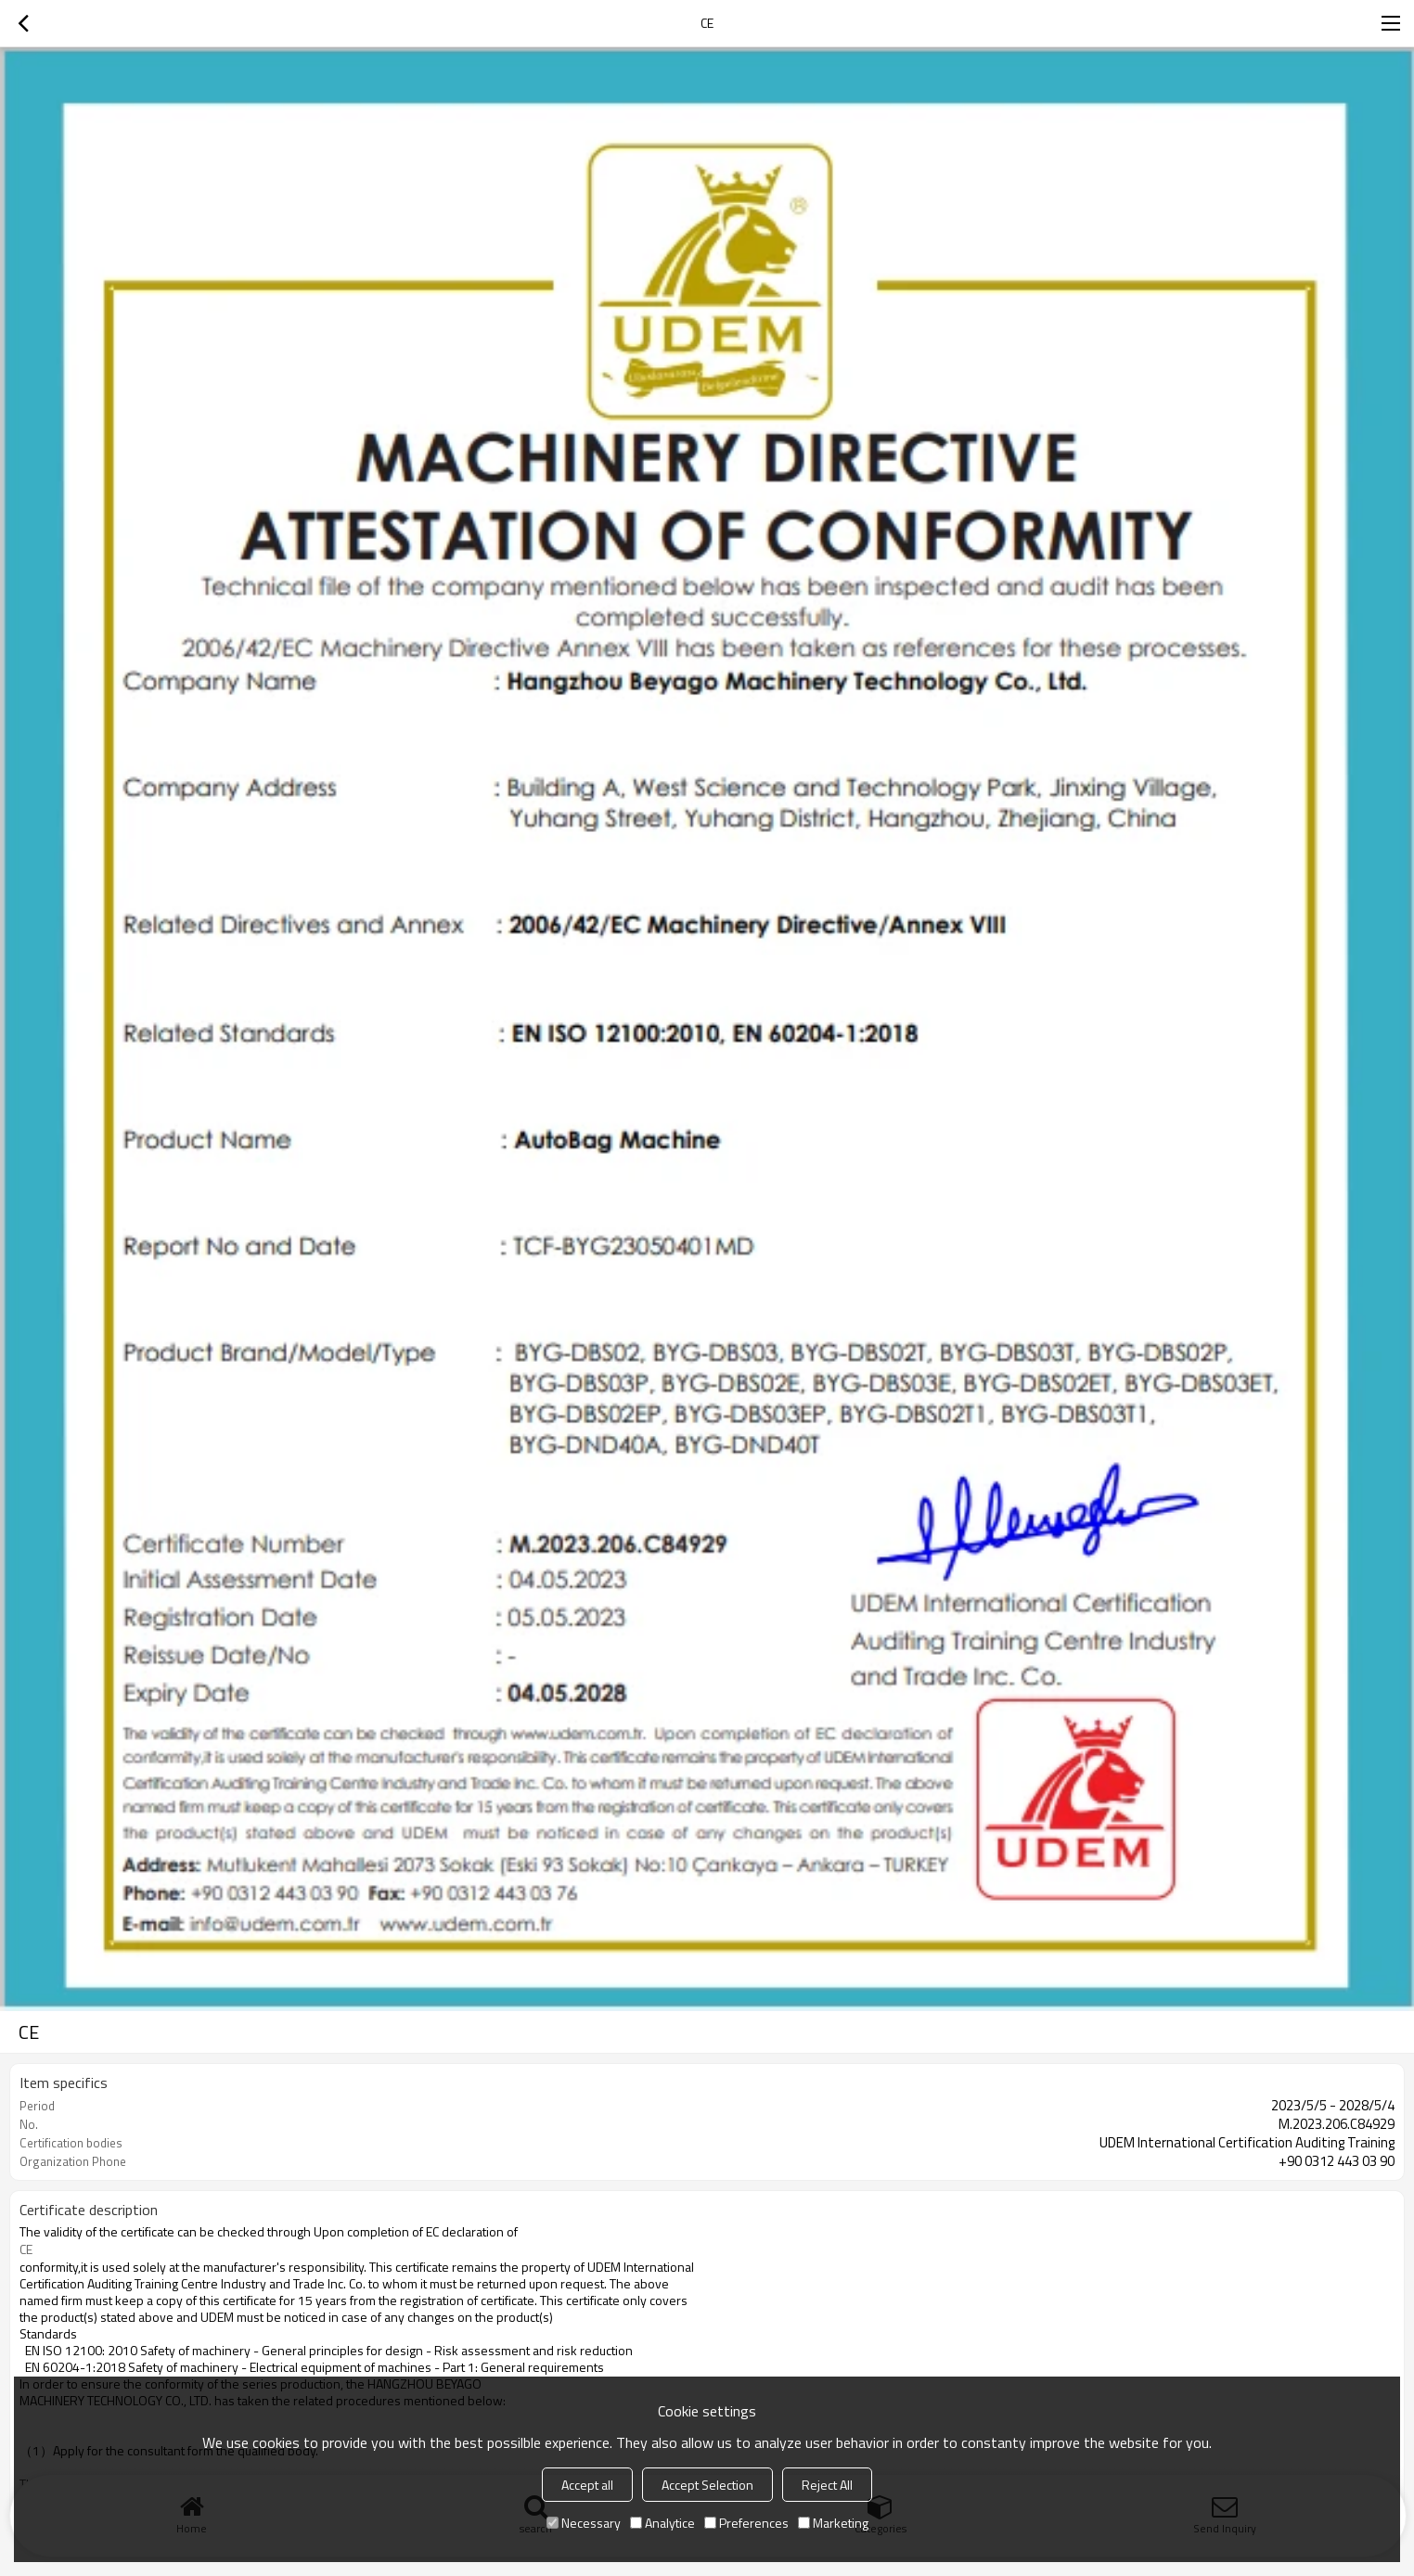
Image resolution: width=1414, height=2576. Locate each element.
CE (25, 2249)
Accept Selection (707, 2484)
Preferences (746, 2522)
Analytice (662, 2522)
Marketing (833, 2522)
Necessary (583, 2522)
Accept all (587, 2484)
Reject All (827, 2484)
